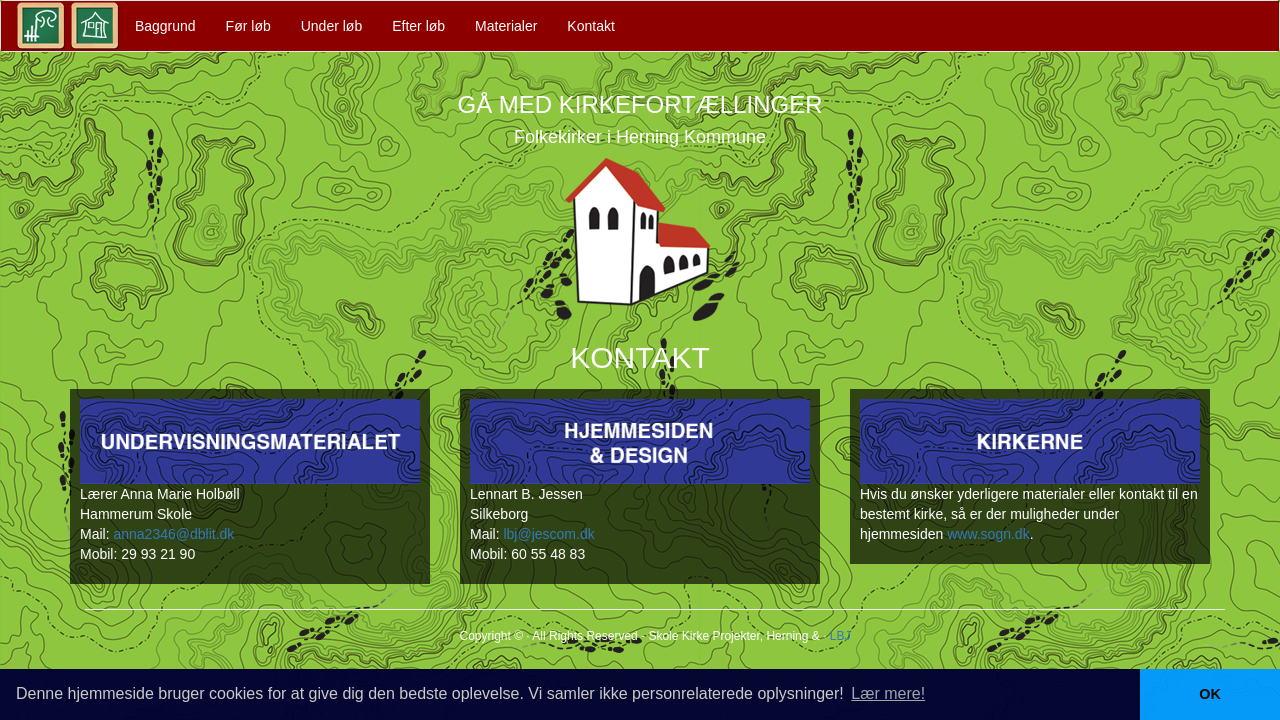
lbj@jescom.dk (548, 534)
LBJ (840, 636)
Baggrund (165, 26)
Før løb (248, 26)
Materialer (506, 26)
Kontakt (590, 26)
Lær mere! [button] (888, 693)
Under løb (331, 26)
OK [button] (1210, 694)
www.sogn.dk (988, 534)
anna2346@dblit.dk (173, 534)
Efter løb (418, 26)
